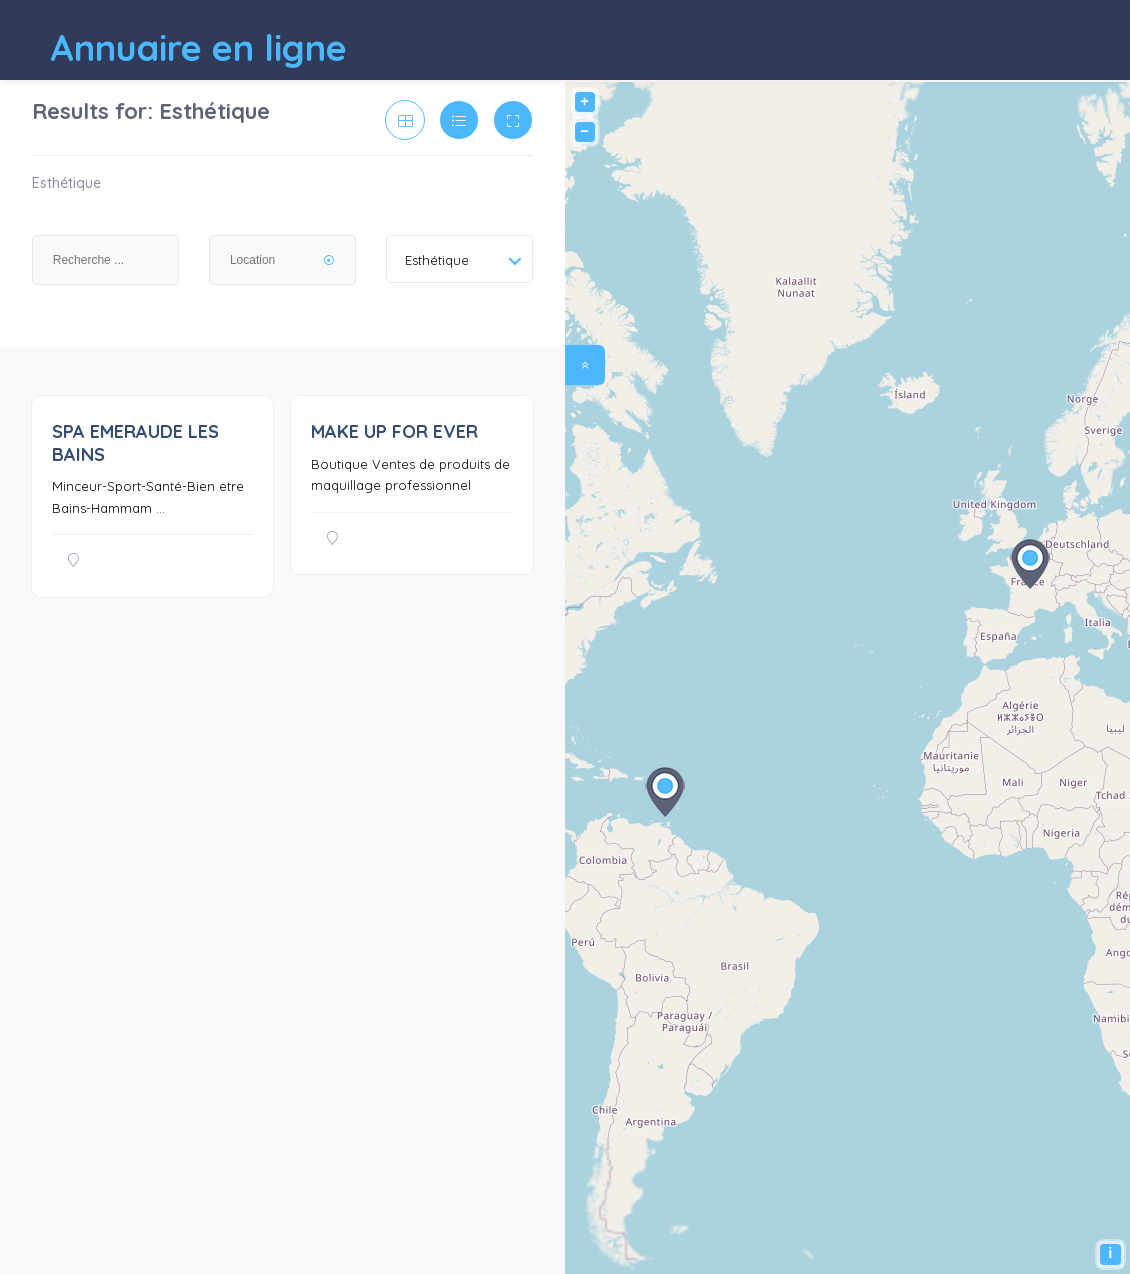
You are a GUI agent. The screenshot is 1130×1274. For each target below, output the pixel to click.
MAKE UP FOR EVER (394, 431)
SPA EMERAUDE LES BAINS (135, 443)
